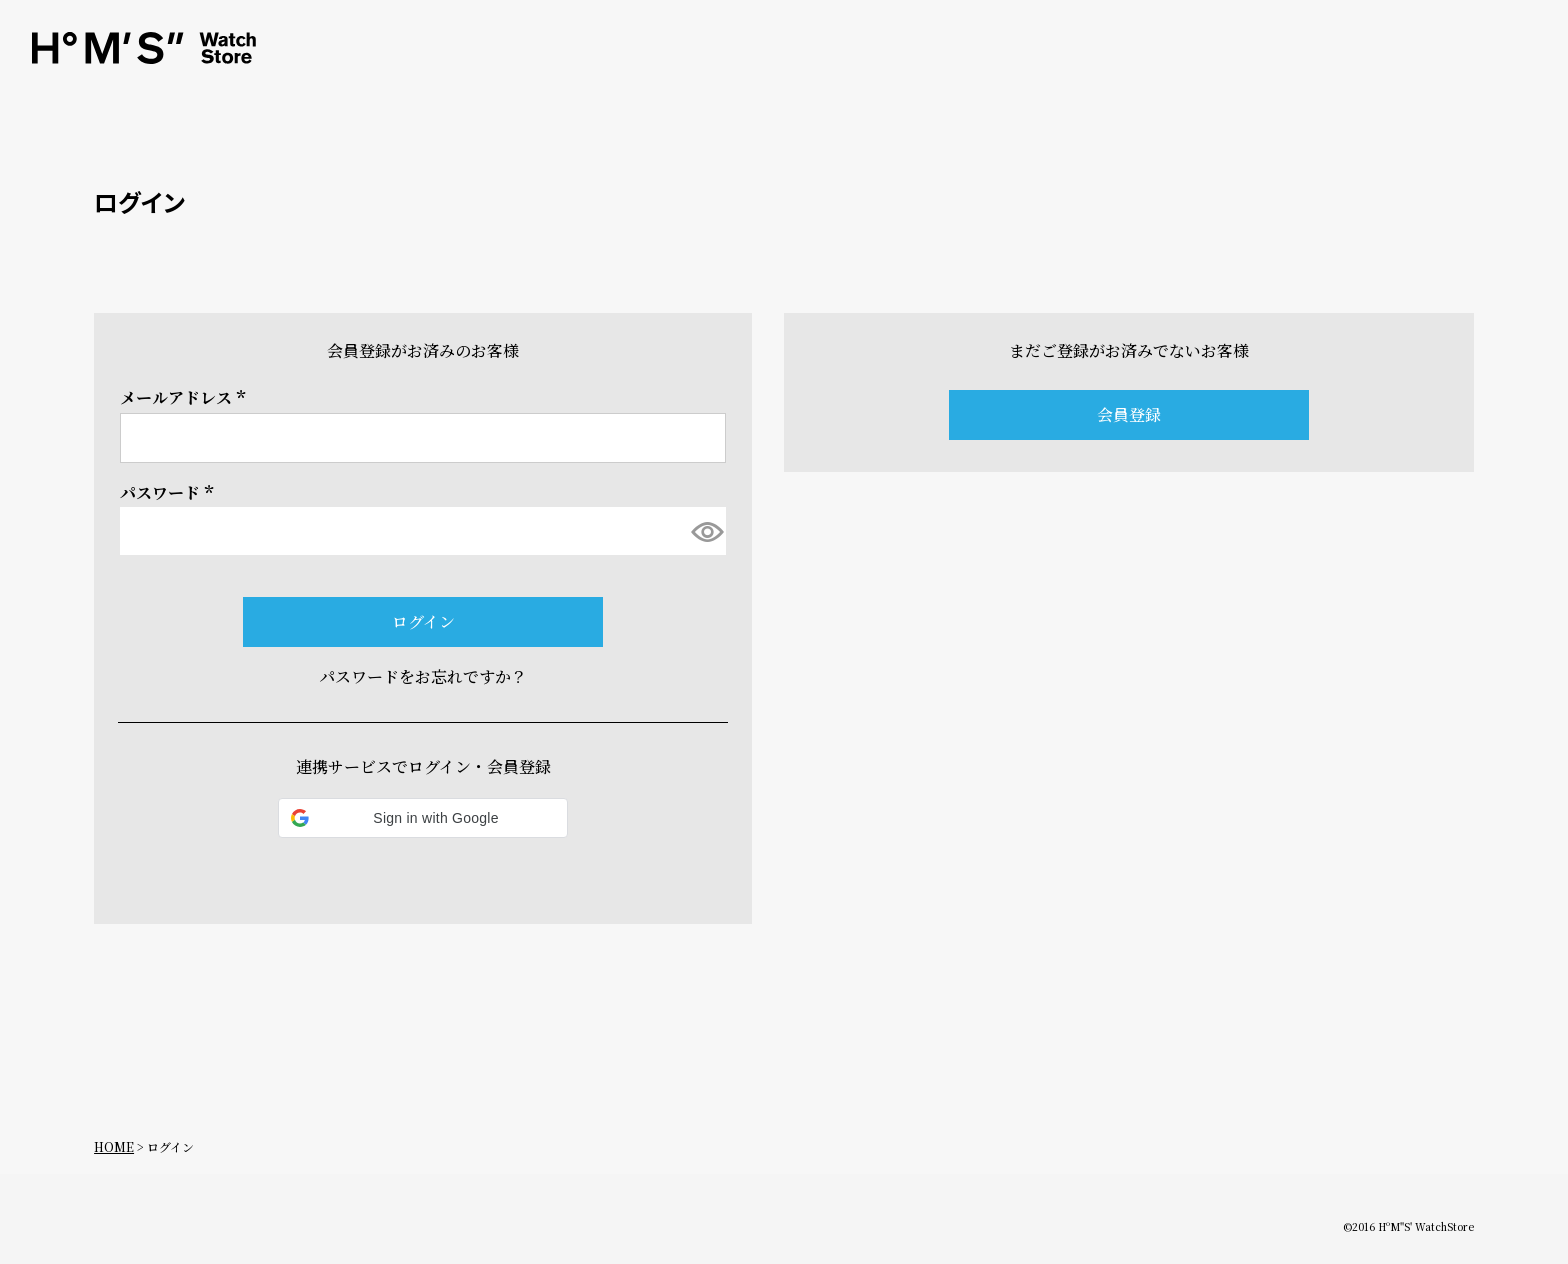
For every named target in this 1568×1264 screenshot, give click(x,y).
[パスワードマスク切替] (706, 531)
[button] (423, 818)
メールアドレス (186, 397)
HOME (114, 1146)
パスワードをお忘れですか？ (423, 676)
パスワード (170, 492)
